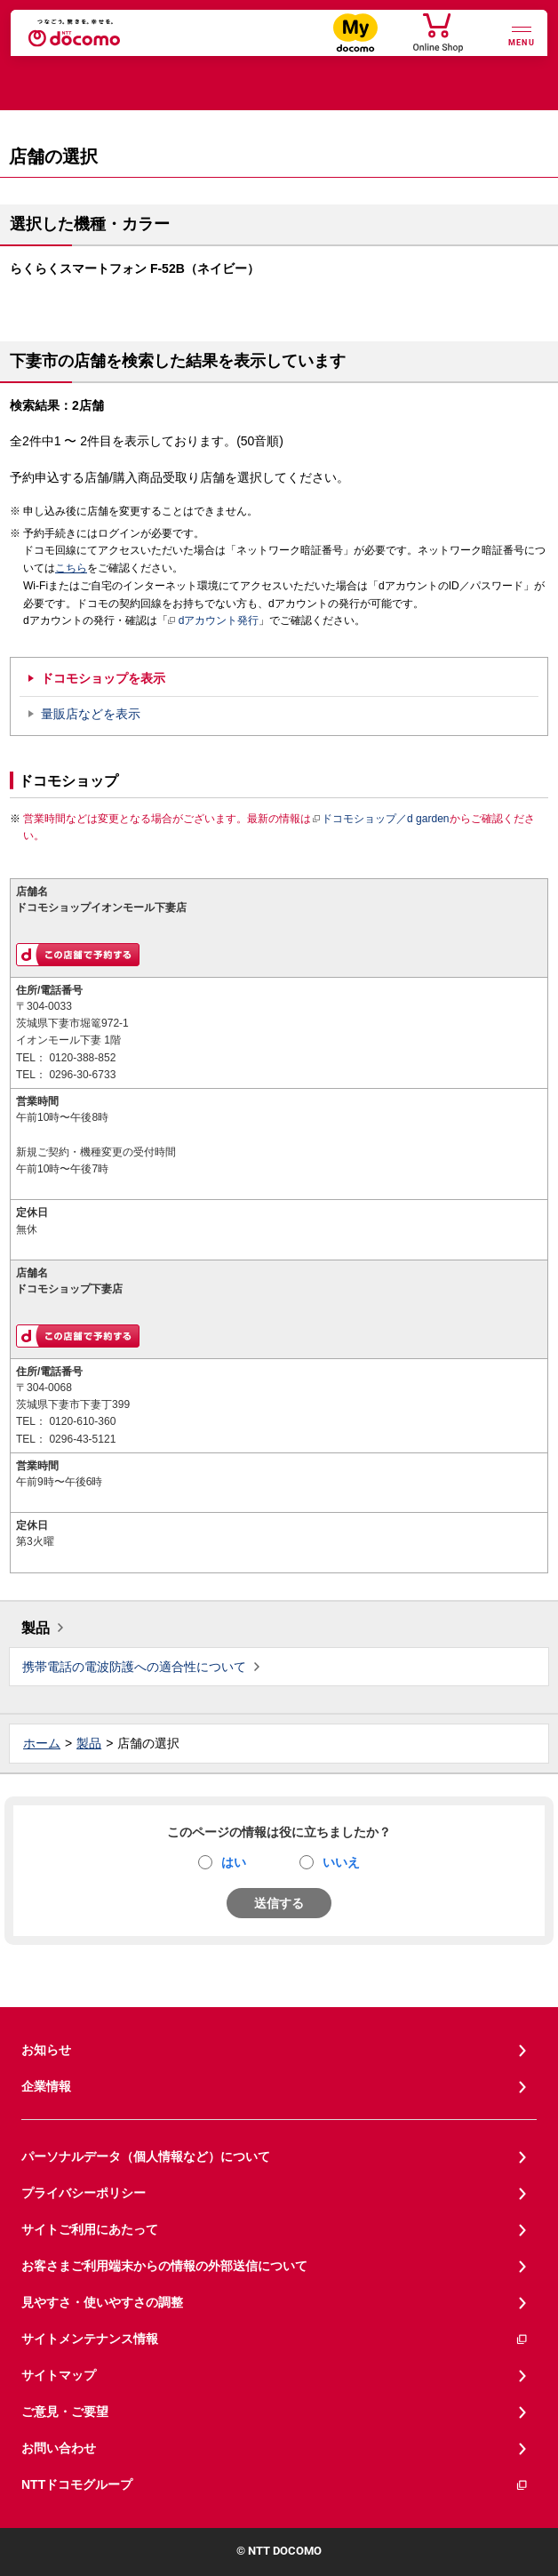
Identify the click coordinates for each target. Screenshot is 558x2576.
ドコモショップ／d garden (380, 818)
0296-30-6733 (82, 1074)
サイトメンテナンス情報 (275, 2339)
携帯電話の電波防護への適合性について (134, 1667)
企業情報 (46, 2086)
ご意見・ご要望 (64, 2411)
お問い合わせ (58, 2448)
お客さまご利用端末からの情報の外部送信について (164, 2266)
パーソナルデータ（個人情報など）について (145, 2156)
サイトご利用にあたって (89, 2229)
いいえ (341, 1862)
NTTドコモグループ (275, 2484)
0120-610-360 (82, 1421)
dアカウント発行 (213, 621)
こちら (71, 568)
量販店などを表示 (90, 714)
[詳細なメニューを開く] (522, 34)
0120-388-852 (82, 1058)
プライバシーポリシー (83, 2193)
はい (233, 1862)
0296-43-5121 (82, 1439)
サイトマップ (58, 2375)
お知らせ (46, 2050)
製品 (35, 1628)
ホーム (41, 1743)
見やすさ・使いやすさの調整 (102, 2302)
